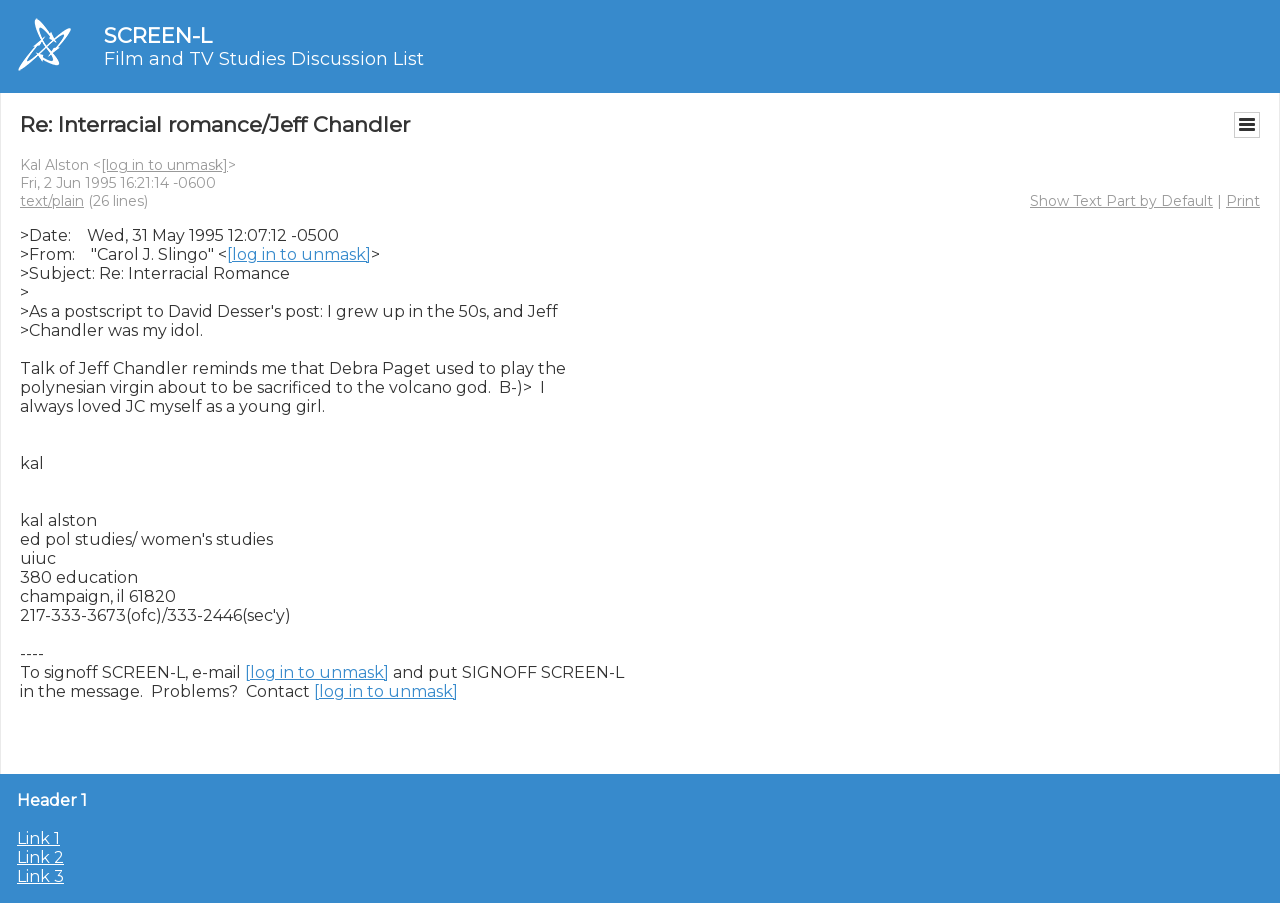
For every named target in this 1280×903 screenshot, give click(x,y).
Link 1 (38, 838)
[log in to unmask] (164, 165)
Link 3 (40, 876)
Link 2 (40, 857)
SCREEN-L (158, 35)
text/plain (52, 201)
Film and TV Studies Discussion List (264, 59)
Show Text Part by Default (1121, 201)
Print (1243, 201)
